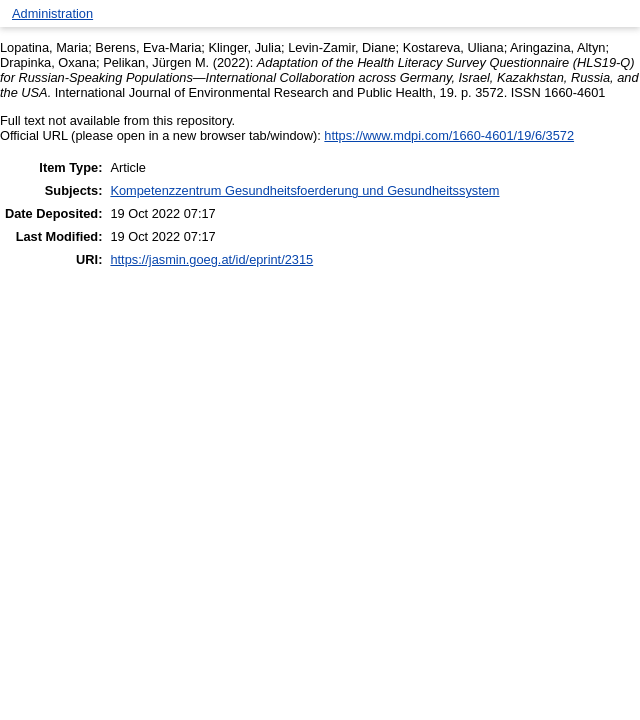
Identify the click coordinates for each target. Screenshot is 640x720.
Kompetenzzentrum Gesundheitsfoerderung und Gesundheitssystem (304, 190)
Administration (52, 13)
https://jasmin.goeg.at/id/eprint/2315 (211, 259)
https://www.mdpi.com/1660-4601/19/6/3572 (449, 135)
